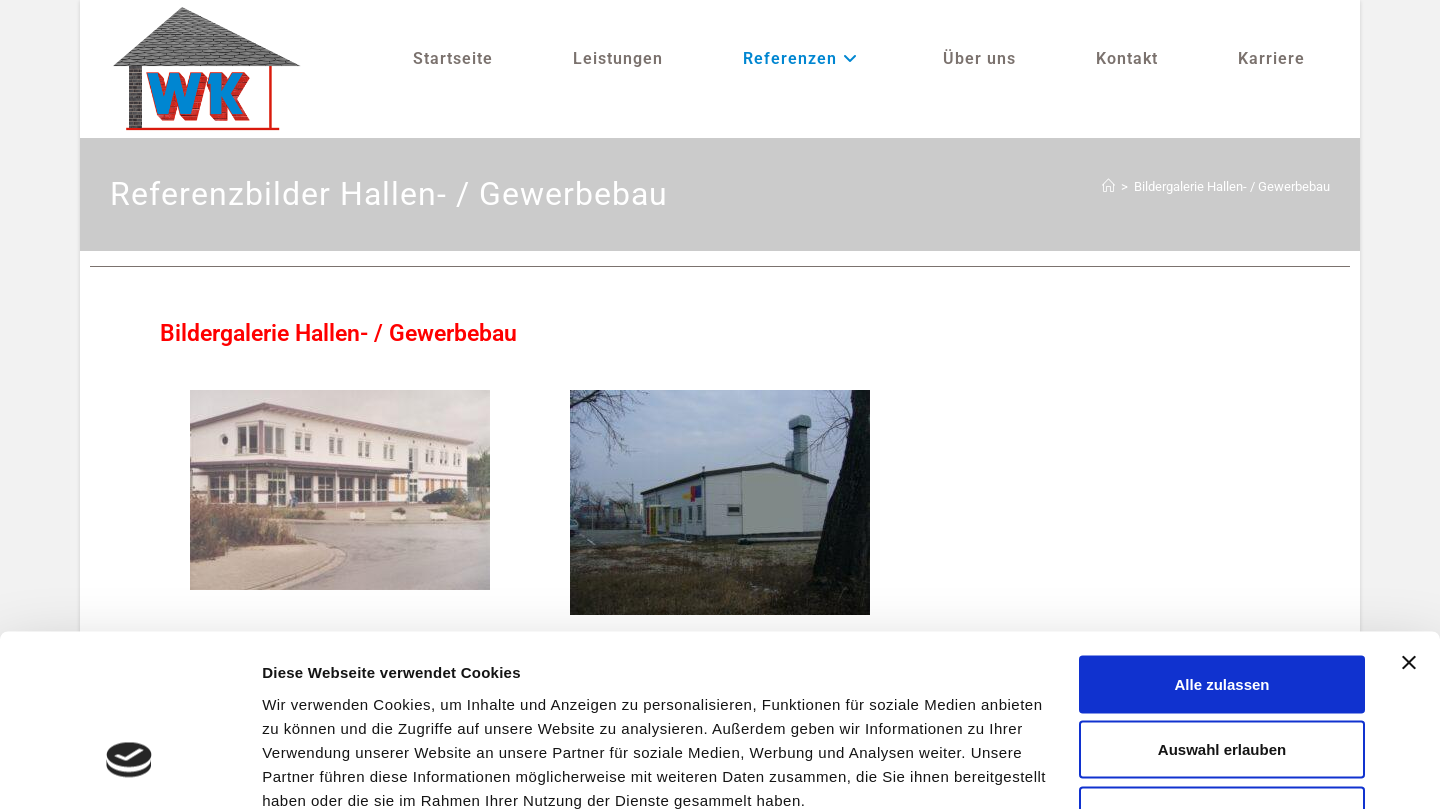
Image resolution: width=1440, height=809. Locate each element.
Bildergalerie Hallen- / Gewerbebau (1232, 187)
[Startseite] (1108, 187)
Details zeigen (1063, 769)
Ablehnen (1222, 677)
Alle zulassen (1221, 546)
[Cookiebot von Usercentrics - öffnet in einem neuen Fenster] (129, 770)
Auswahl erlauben (1222, 612)
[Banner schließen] (1409, 525)
